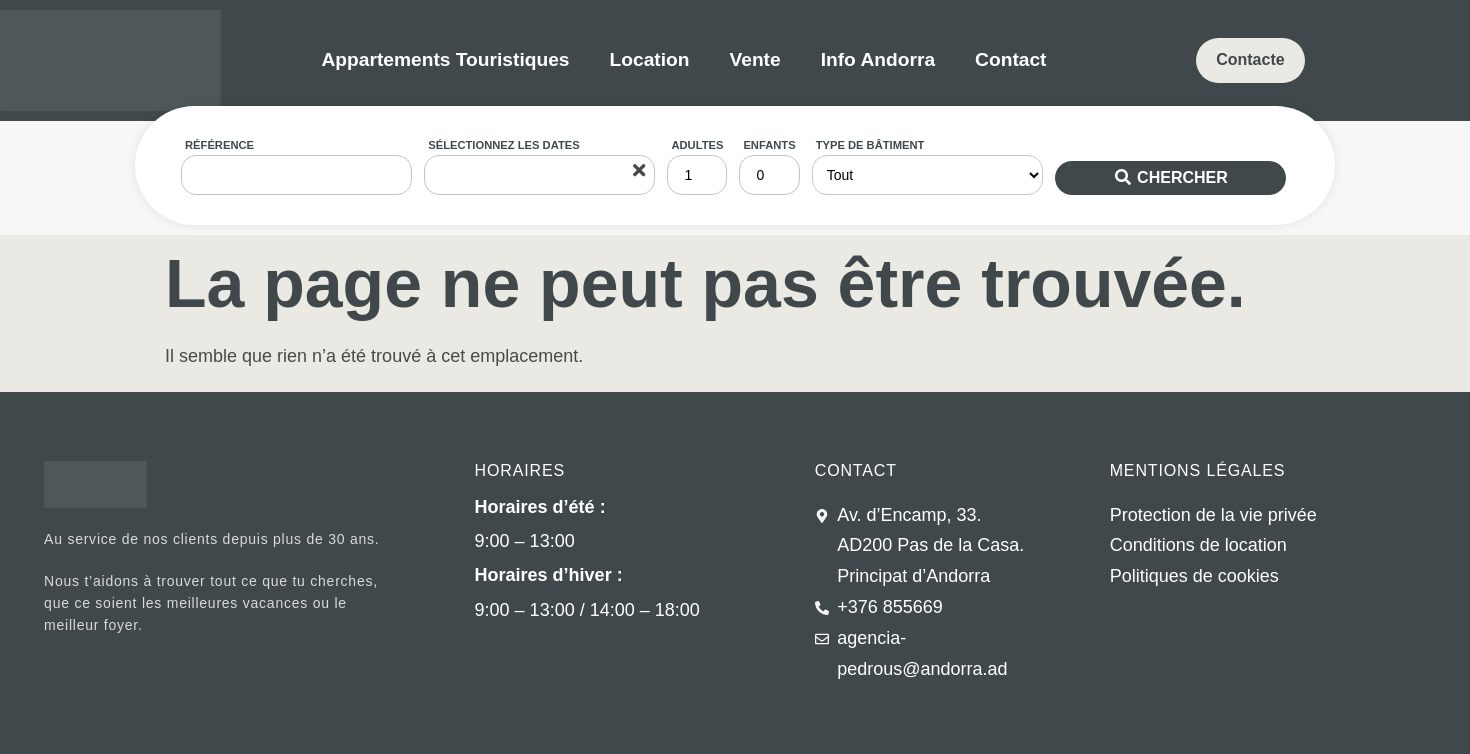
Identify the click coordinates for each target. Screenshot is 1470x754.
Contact (1010, 59)
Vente (754, 59)
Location (650, 59)
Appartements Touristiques (445, 59)
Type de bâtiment (870, 145)
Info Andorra (878, 59)
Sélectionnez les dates (503, 145)
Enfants (769, 145)
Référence (219, 145)
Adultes (697, 145)
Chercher (1182, 177)
